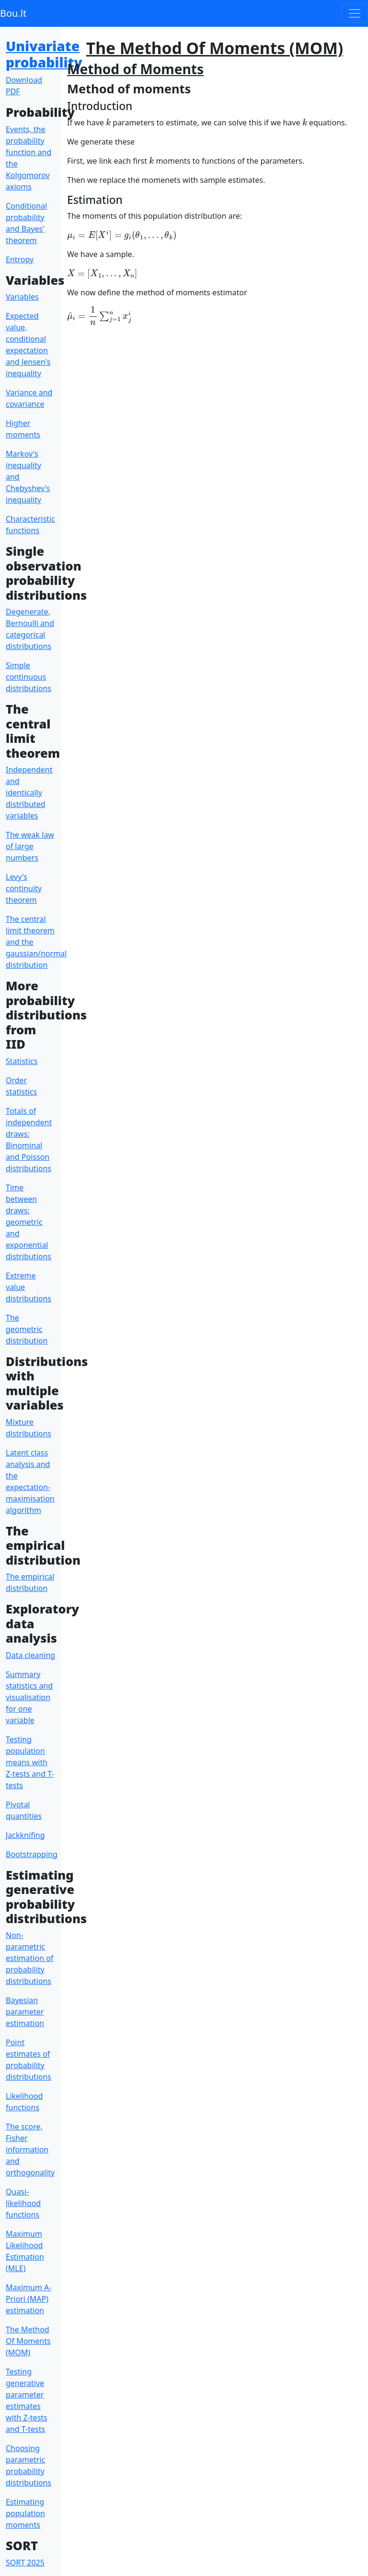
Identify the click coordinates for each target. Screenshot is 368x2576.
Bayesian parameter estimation (25, 2011)
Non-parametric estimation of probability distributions (29, 1958)
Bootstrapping (32, 1854)
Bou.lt (13, 13)
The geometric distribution (26, 1329)
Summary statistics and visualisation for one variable (29, 1697)
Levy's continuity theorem (24, 888)
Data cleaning (30, 1655)
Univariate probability (44, 54)
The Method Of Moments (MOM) (28, 2341)
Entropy (20, 259)
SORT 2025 (25, 2562)
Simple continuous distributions (28, 677)
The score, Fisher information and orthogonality (30, 2149)
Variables (22, 296)
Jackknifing (25, 1835)
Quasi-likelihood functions (23, 2203)
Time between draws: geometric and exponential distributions (28, 1222)
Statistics (21, 1061)
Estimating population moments (25, 2513)
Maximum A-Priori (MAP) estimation (28, 2299)
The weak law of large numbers (30, 846)
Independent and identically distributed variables (29, 792)
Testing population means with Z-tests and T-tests (30, 1762)
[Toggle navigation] (354, 13)
